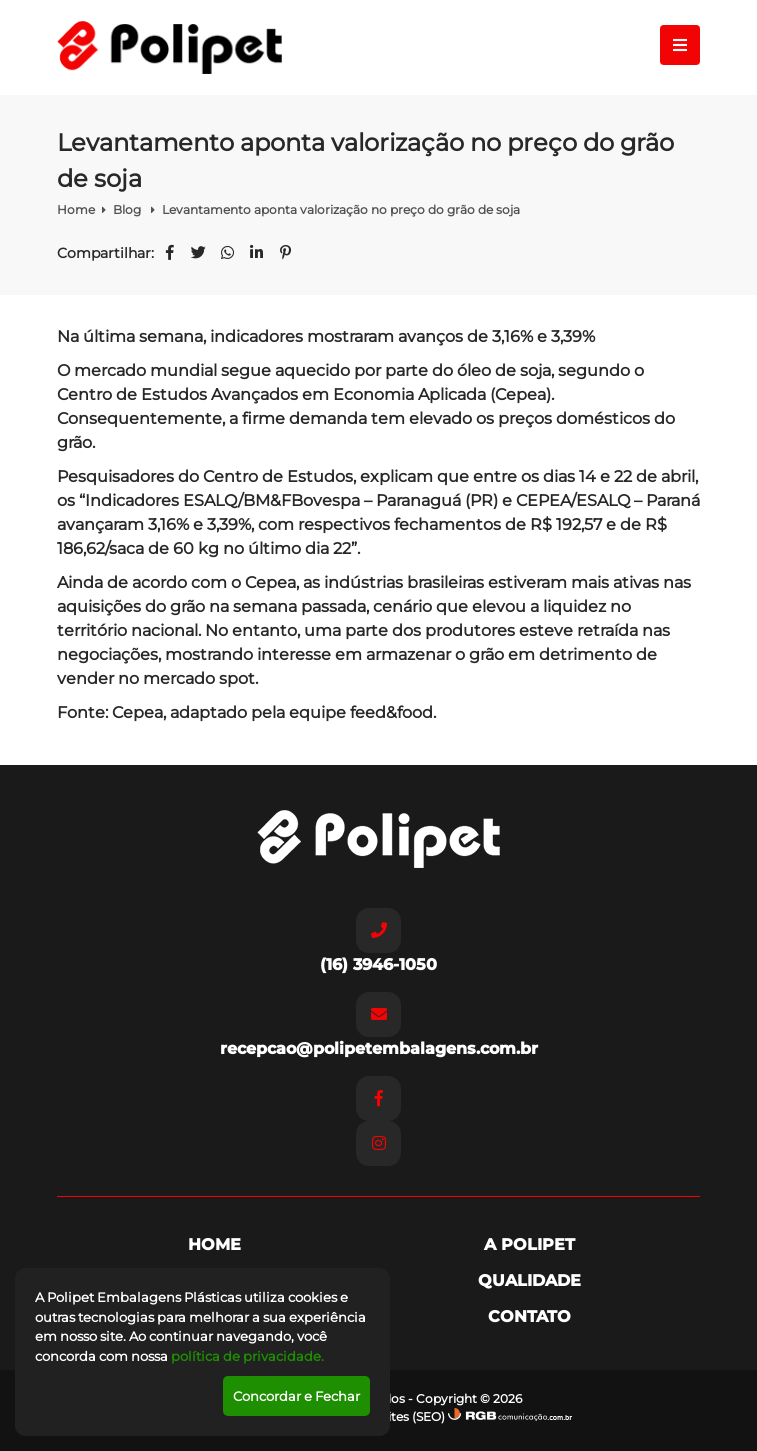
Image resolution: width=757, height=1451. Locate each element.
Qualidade (529, 1280)
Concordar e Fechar (296, 1396)
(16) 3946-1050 (378, 941)
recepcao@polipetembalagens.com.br (379, 1025)
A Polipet (529, 1244)
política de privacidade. (247, 1356)
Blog (128, 209)
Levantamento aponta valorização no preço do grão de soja (341, 209)
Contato (529, 1316)
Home (76, 209)
